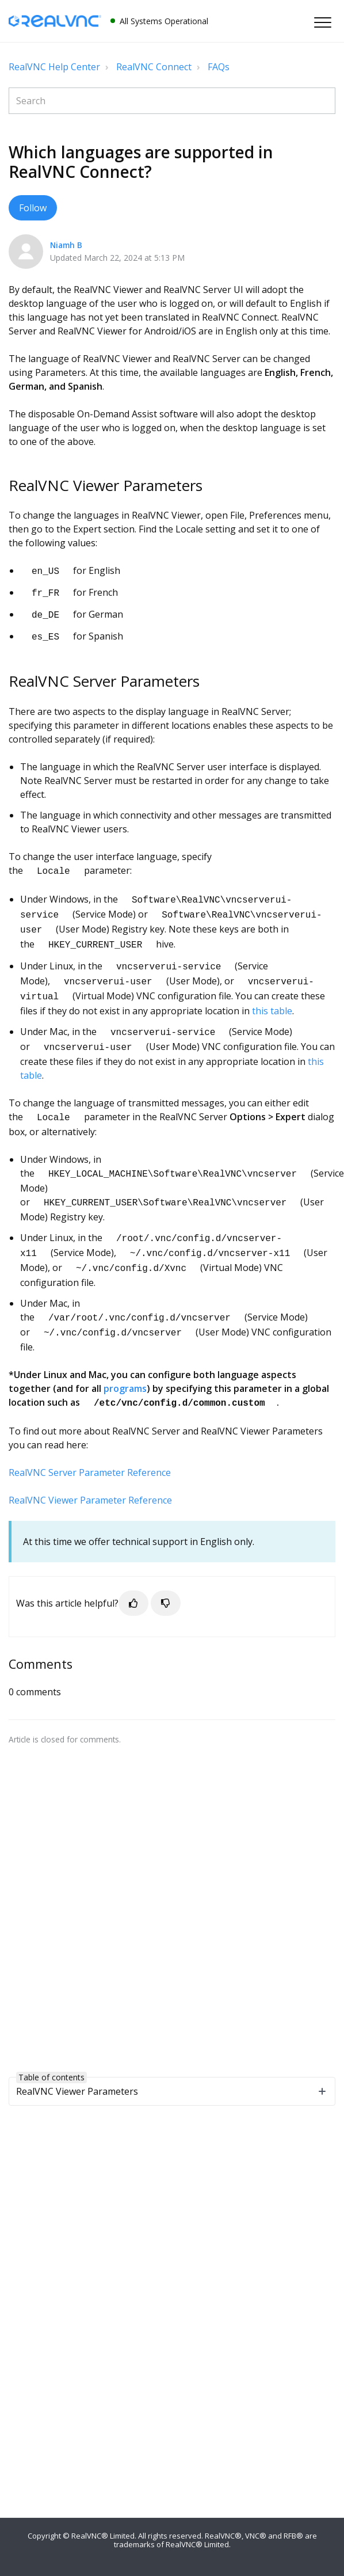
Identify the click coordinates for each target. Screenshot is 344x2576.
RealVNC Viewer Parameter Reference (90, 1473)
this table (272, 997)
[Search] (172, 100)
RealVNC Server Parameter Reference (90, 1446)
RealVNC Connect (154, 66)
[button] (322, 22)
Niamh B (66, 244)
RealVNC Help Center (54, 66)
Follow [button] (33, 207)
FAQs (219, 66)
